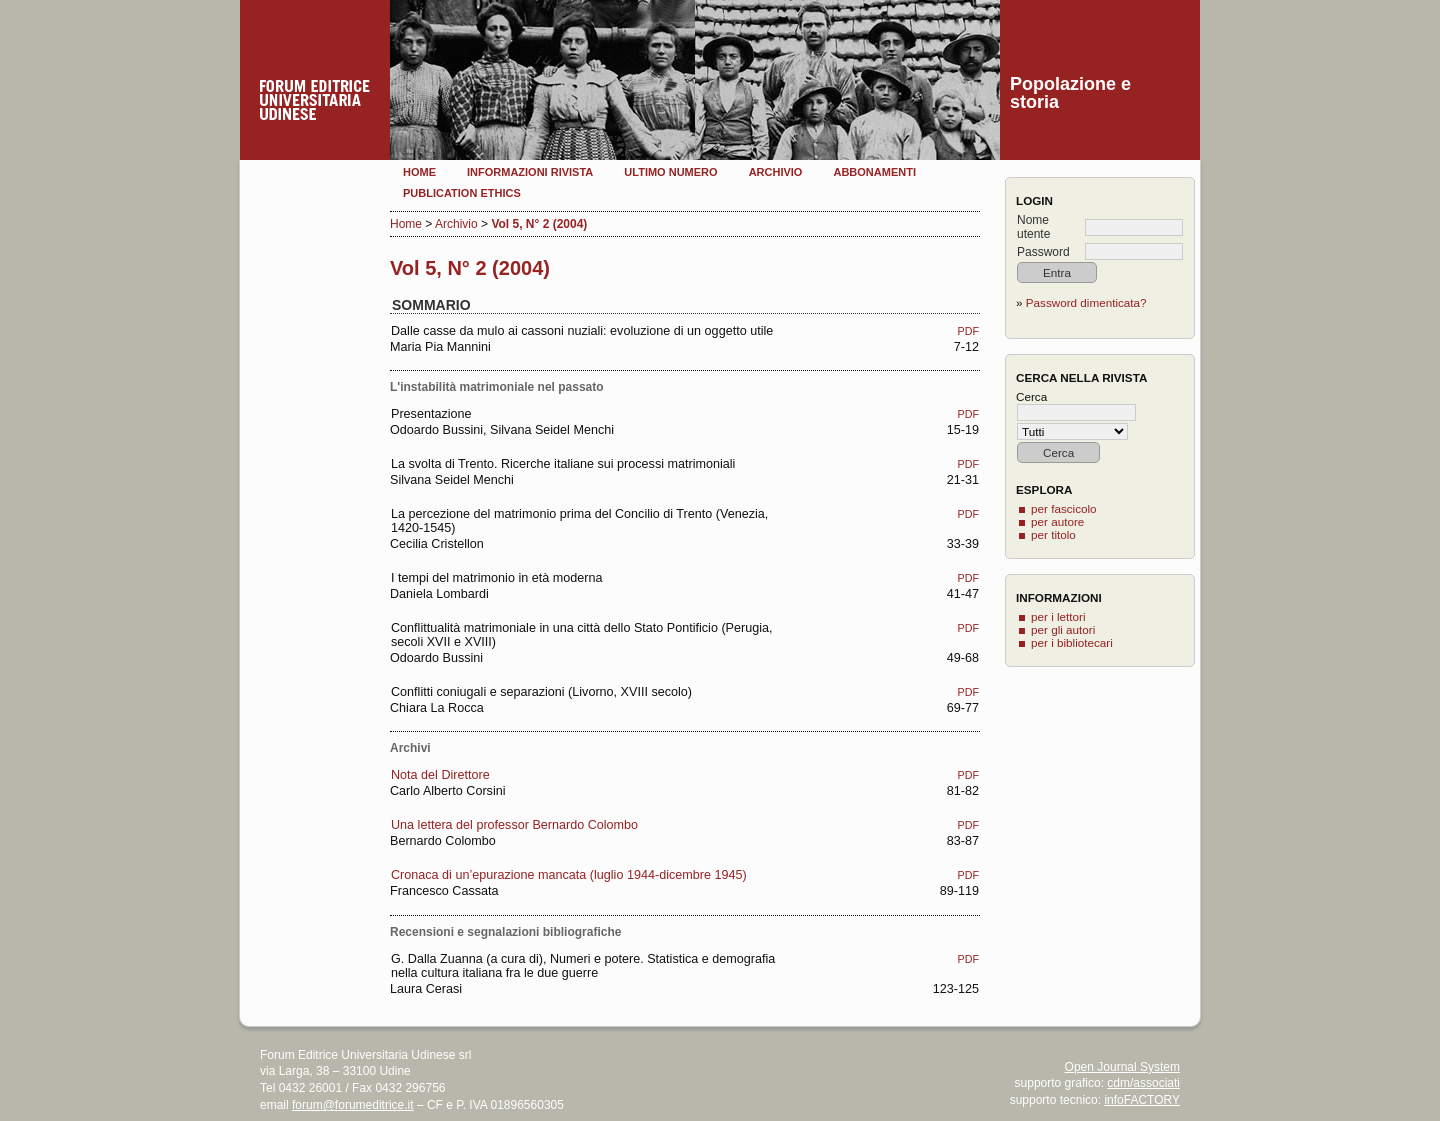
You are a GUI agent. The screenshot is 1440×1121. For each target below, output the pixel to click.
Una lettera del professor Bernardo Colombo (514, 825)
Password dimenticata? (1086, 302)
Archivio (776, 172)
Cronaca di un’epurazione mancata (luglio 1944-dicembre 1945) (569, 875)
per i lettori (1058, 616)
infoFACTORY (1142, 1100)
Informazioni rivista (530, 172)
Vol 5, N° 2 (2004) (539, 224)
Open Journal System (1122, 1067)
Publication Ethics (462, 193)
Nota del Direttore (440, 775)
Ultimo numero (670, 172)
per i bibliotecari (1072, 642)
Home (419, 172)
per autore (1057, 521)
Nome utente (1033, 227)
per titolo (1053, 534)
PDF (968, 331)
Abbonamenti (874, 172)
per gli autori (1063, 629)
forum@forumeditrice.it (353, 1105)
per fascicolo (1064, 508)
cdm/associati (1143, 1083)
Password (1043, 252)
